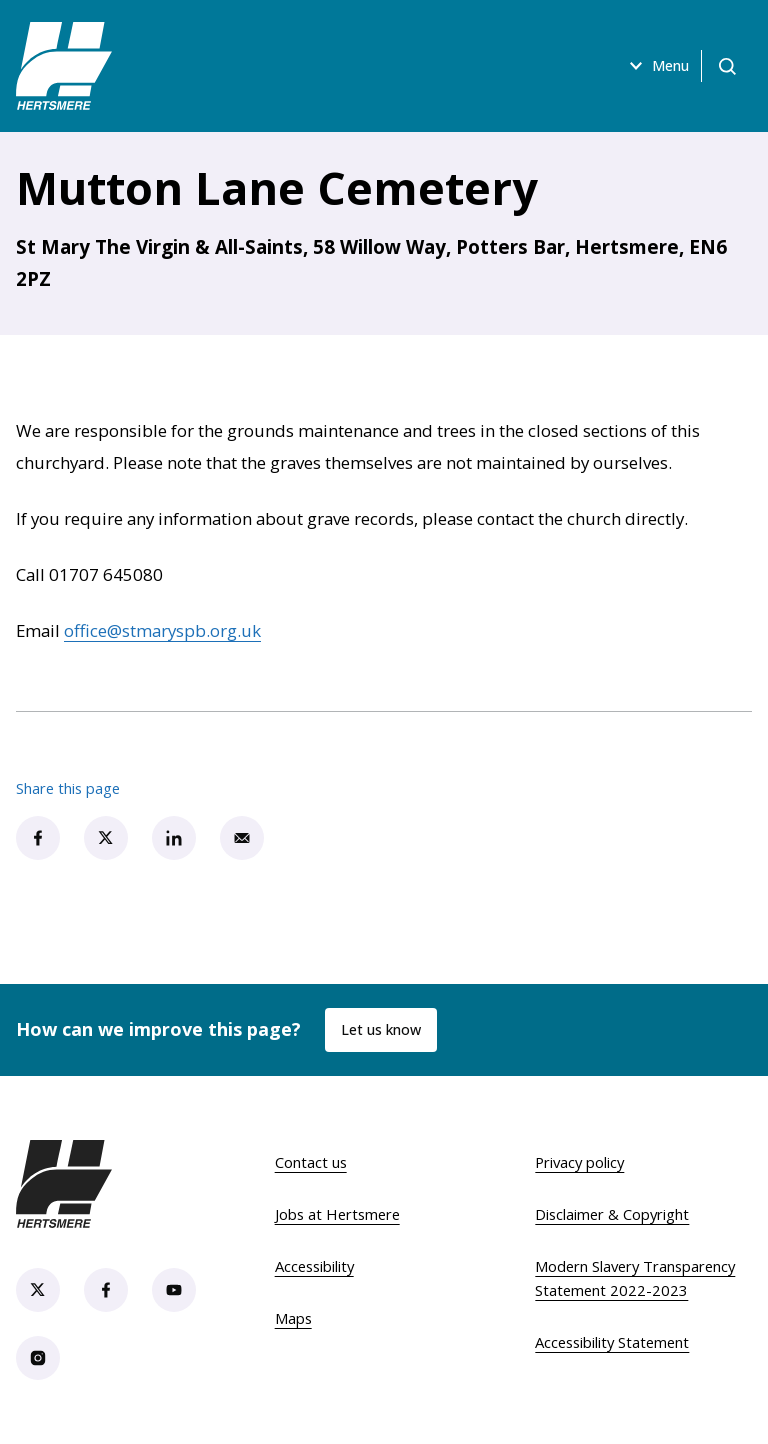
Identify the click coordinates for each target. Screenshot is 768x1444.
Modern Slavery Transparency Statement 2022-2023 (635, 1278)
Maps (293, 1318)
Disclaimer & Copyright (612, 1214)
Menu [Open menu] (645, 66)
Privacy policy (579, 1162)
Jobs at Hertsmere (337, 1214)
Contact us (311, 1162)
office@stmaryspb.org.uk (162, 630)
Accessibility (314, 1266)
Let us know (384, 1030)
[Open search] (724, 66)
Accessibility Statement (612, 1342)
